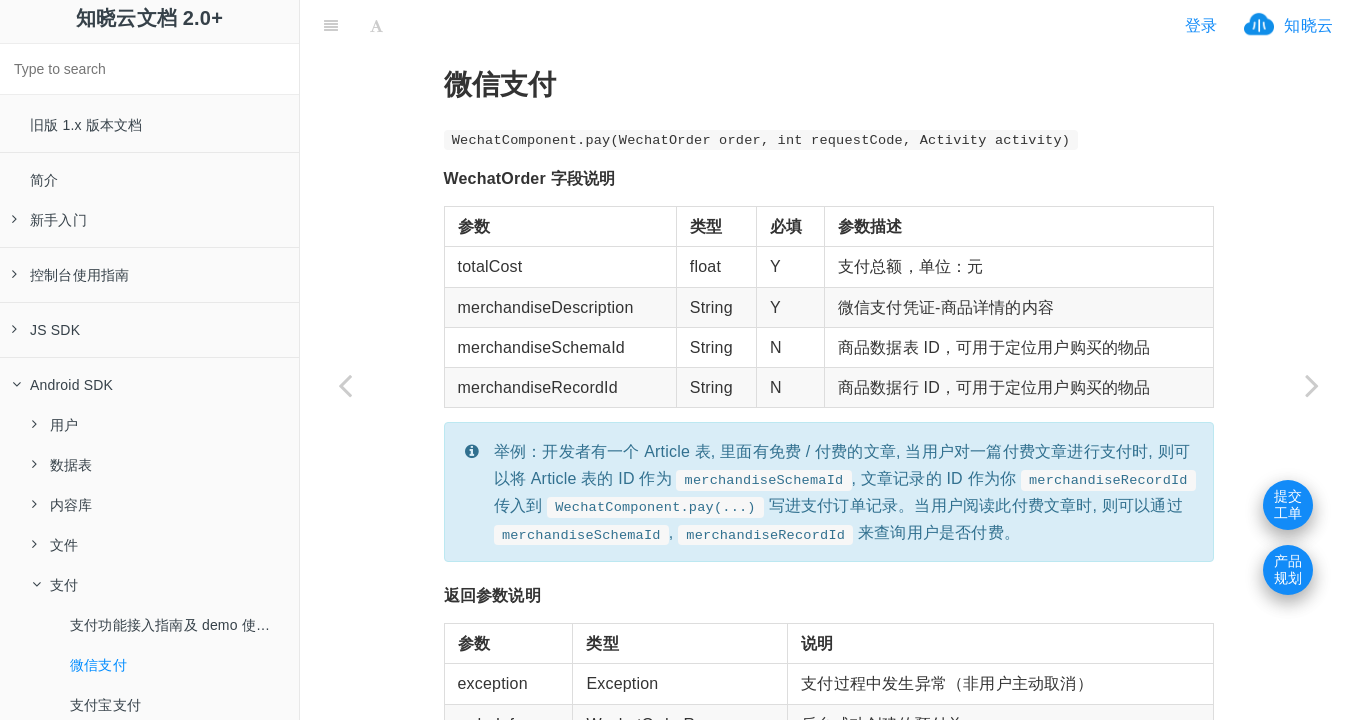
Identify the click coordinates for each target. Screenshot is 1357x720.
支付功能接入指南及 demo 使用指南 (184, 625)
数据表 (62, 465)
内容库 (62, 505)
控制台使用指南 (70, 275)
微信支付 (98, 665)
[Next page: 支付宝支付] (1312, 385)
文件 (55, 545)
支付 (55, 585)
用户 (55, 425)
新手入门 (49, 220)
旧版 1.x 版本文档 (86, 125)
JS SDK (46, 330)
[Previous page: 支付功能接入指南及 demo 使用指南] (345, 385)
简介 (44, 180)
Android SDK (62, 385)
